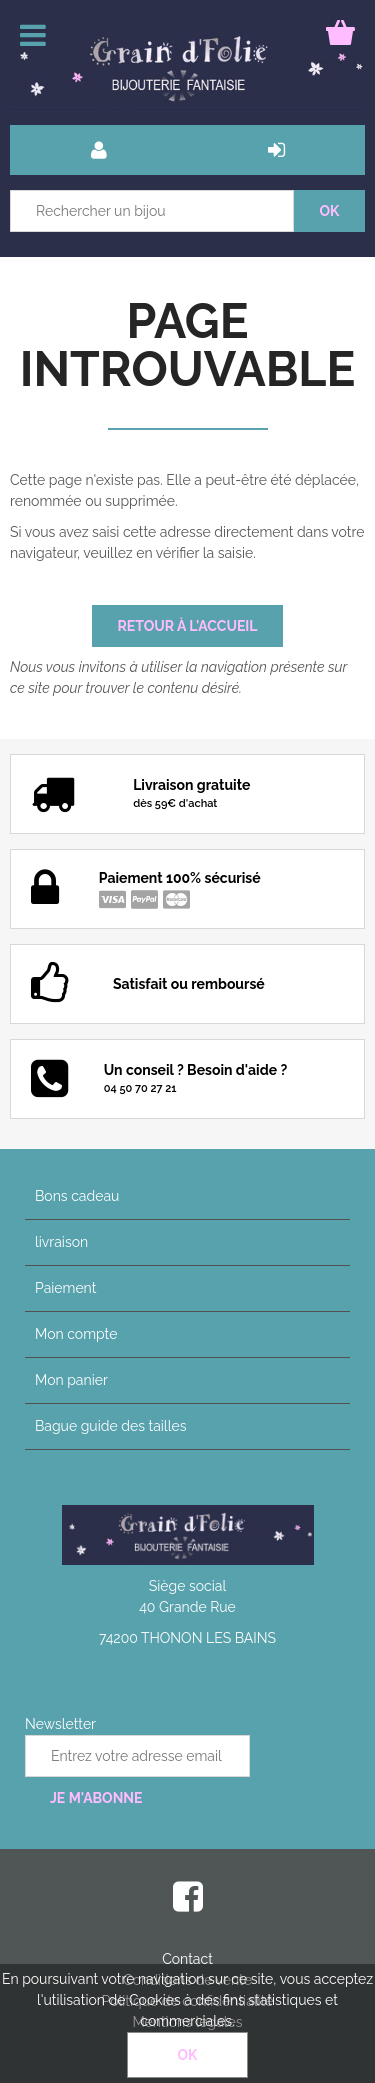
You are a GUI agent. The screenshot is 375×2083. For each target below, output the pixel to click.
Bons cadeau (77, 1196)
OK (188, 2055)
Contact (187, 1959)
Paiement (65, 1288)
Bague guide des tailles (110, 1426)
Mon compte (76, 1334)
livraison (61, 1242)
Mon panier (71, 1380)
